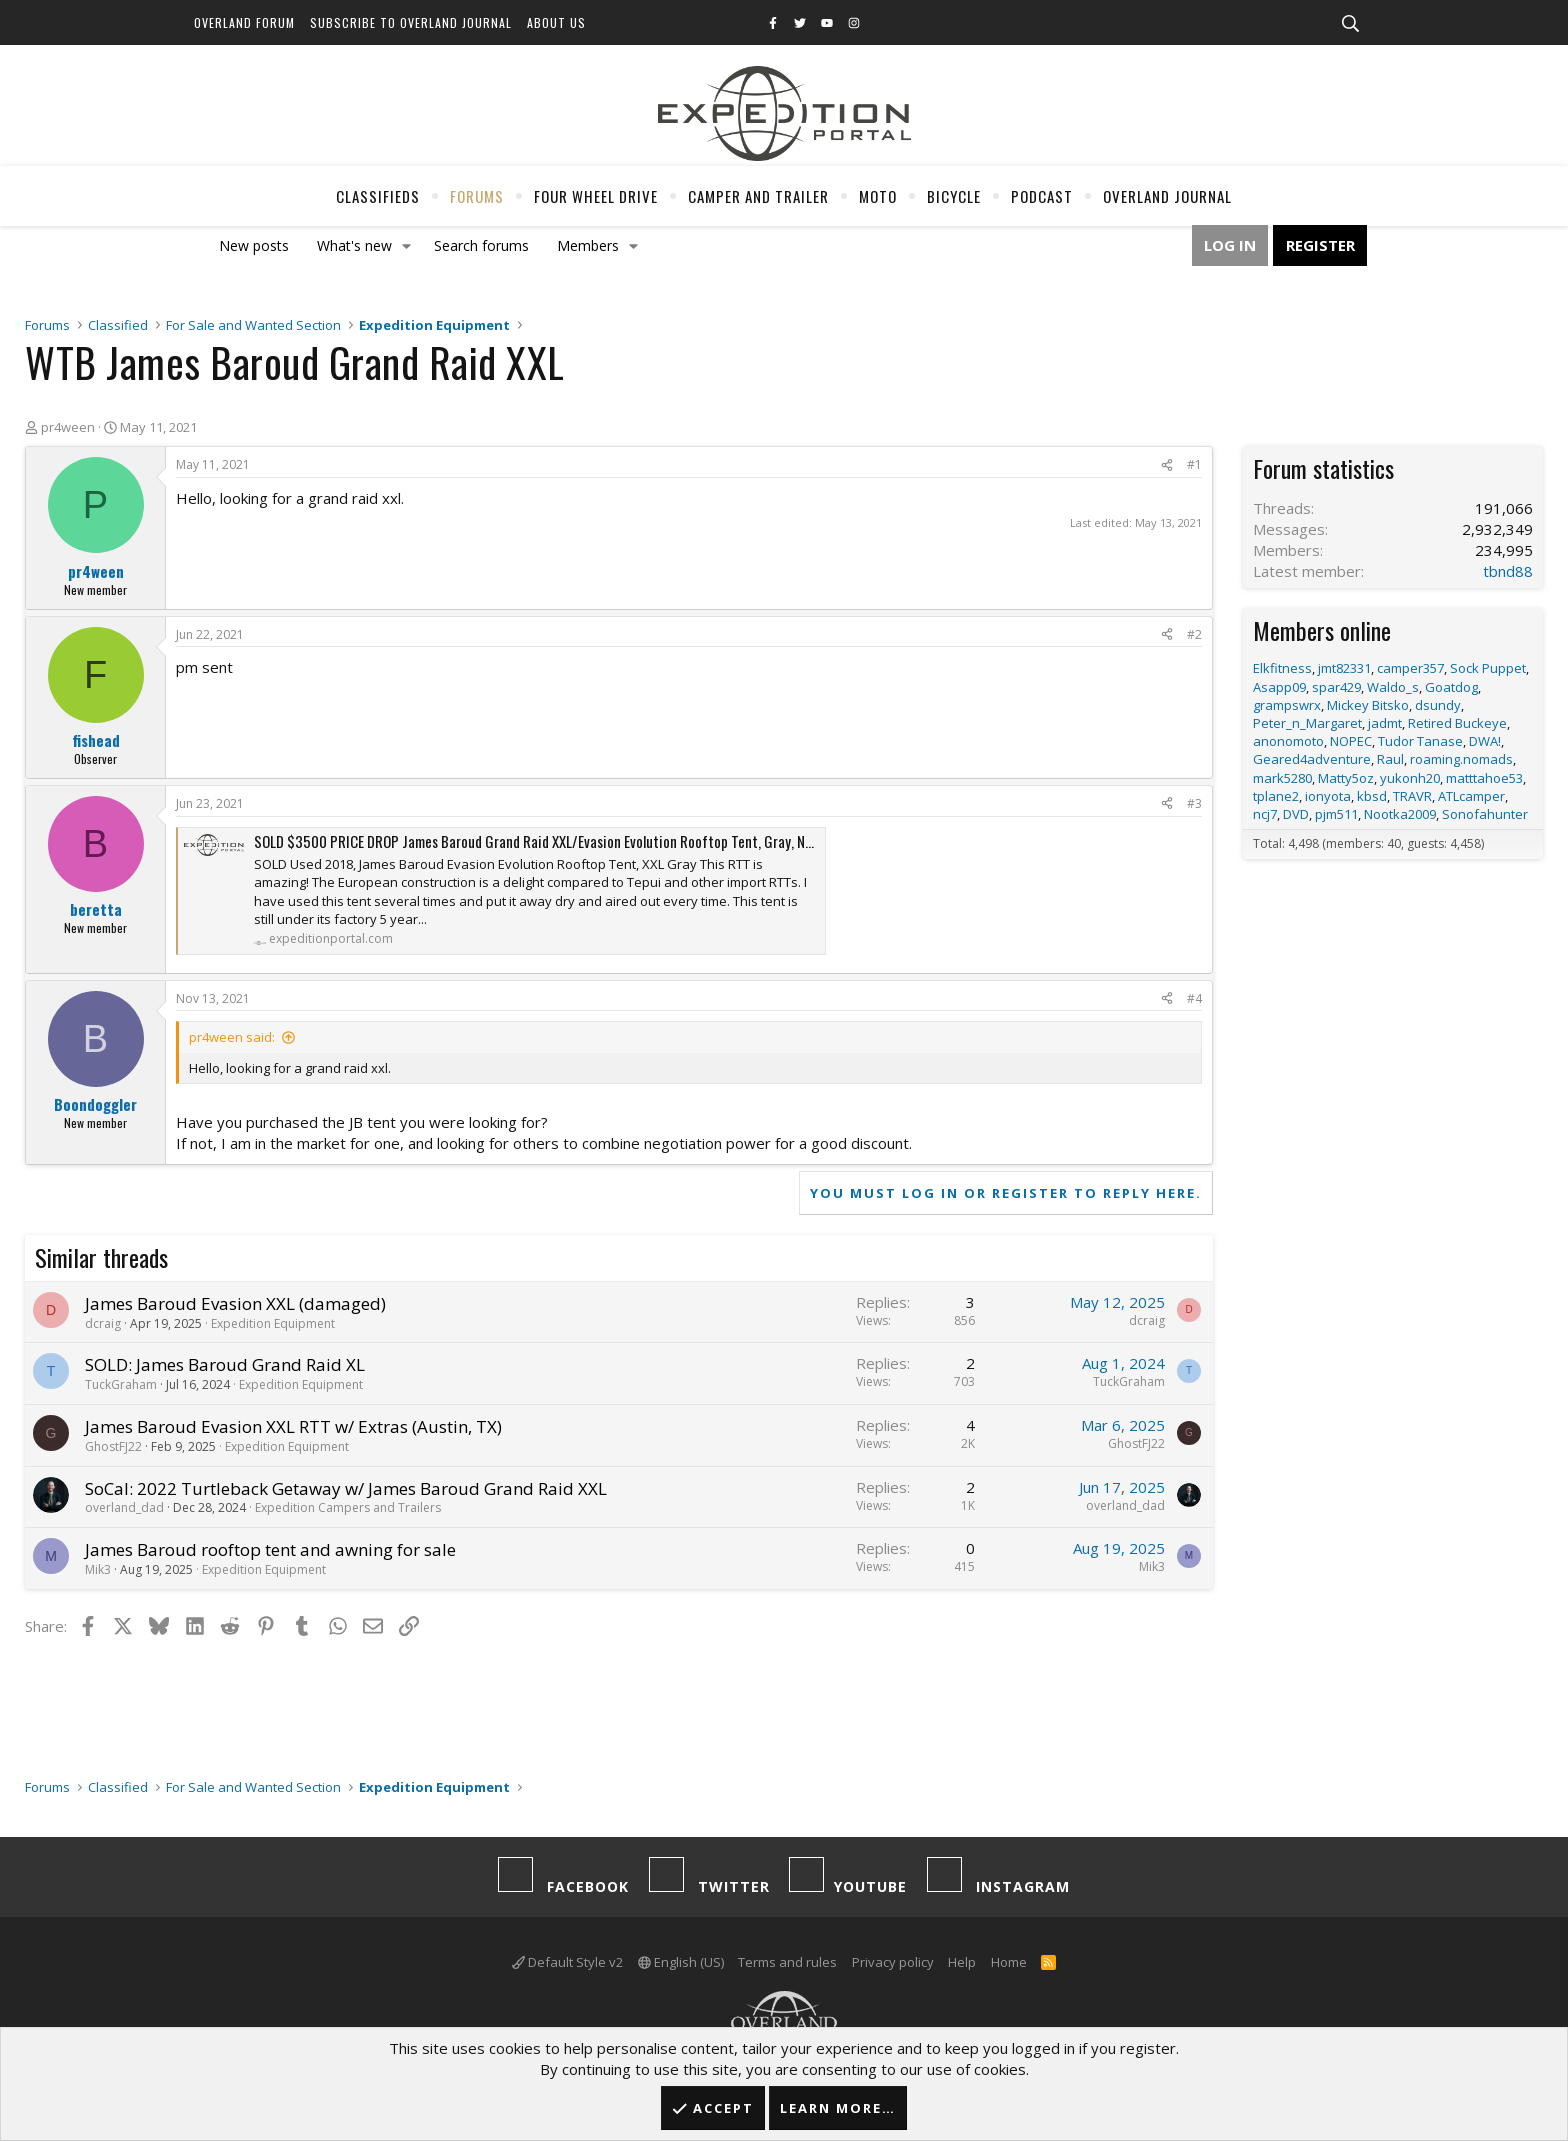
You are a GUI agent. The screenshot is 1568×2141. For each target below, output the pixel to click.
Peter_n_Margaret (1307, 723)
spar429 (1336, 687)
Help (962, 1962)
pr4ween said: (232, 1037)
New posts (254, 245)
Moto (878, 196)
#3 (1194, 803)
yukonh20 (1410, 778)
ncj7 (1265, 814)
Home (1009, 1962)
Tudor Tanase (1420, 741)
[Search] (1350, 24)
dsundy (1438, 705)
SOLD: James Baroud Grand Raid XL (225, 1364)
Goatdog (1451, 687)
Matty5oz (1346, 778)
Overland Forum (244, 22)
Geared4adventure (1312, 759)
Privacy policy (893, 1962)
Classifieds (378, 196)
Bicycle (954, 196)
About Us (556, 22)
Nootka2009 (1400, 814)
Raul (1390, 759)
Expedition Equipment (273, 1323)
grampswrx (1287, 705)
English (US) (681, 1962)
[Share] (1167, 465)
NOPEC (1351, 741)
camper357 (1410, 668)
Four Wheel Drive (596, 196)
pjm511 (1336, 814)
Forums (477, 196)
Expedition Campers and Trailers (348, 1507)
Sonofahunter (1485, 814)
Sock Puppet (1488, 668)
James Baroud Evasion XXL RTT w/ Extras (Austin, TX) (293, 1426)
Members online (1322, 630)
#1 (1194, 464)
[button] (407, 246)
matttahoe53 (1484, 778)
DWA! (1485, 741)
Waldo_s (1393, 687)
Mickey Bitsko (1368, 705)
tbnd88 (1508, 571)
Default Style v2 (567, 1962)
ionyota (1328, 796)
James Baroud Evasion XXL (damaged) (235, 1303)
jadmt (1385, 723)
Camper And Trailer (758, 196)
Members (588, 245)
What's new (354, 245)
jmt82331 (1344, 668)
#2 (1194, 634)
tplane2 (1276, 796)
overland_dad (124, 1507)
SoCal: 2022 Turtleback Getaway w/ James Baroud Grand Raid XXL (346, 1488)
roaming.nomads (1461, 759)
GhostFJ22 (113, 1446)
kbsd (1372, 796)
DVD (1296, 814)
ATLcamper (1471, 796)
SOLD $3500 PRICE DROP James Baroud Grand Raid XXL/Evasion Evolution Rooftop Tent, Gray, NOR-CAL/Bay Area (578, 841)
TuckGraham (121, 1384)
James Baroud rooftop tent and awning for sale (270, 1549)
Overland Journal (1167, 196)
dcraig (103, 1323)
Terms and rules (787, 1962)
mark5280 (1282, 778)
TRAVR (1412, 796)
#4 (1194, 998)
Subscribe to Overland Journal (411, 22)
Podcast (1042, 196)
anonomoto (1288, 741)
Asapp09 (1279, 687)
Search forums (481, 245)
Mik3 (98, 1569)
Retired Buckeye (1457, 723)
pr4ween (68, 427)
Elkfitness (1282, 668)
